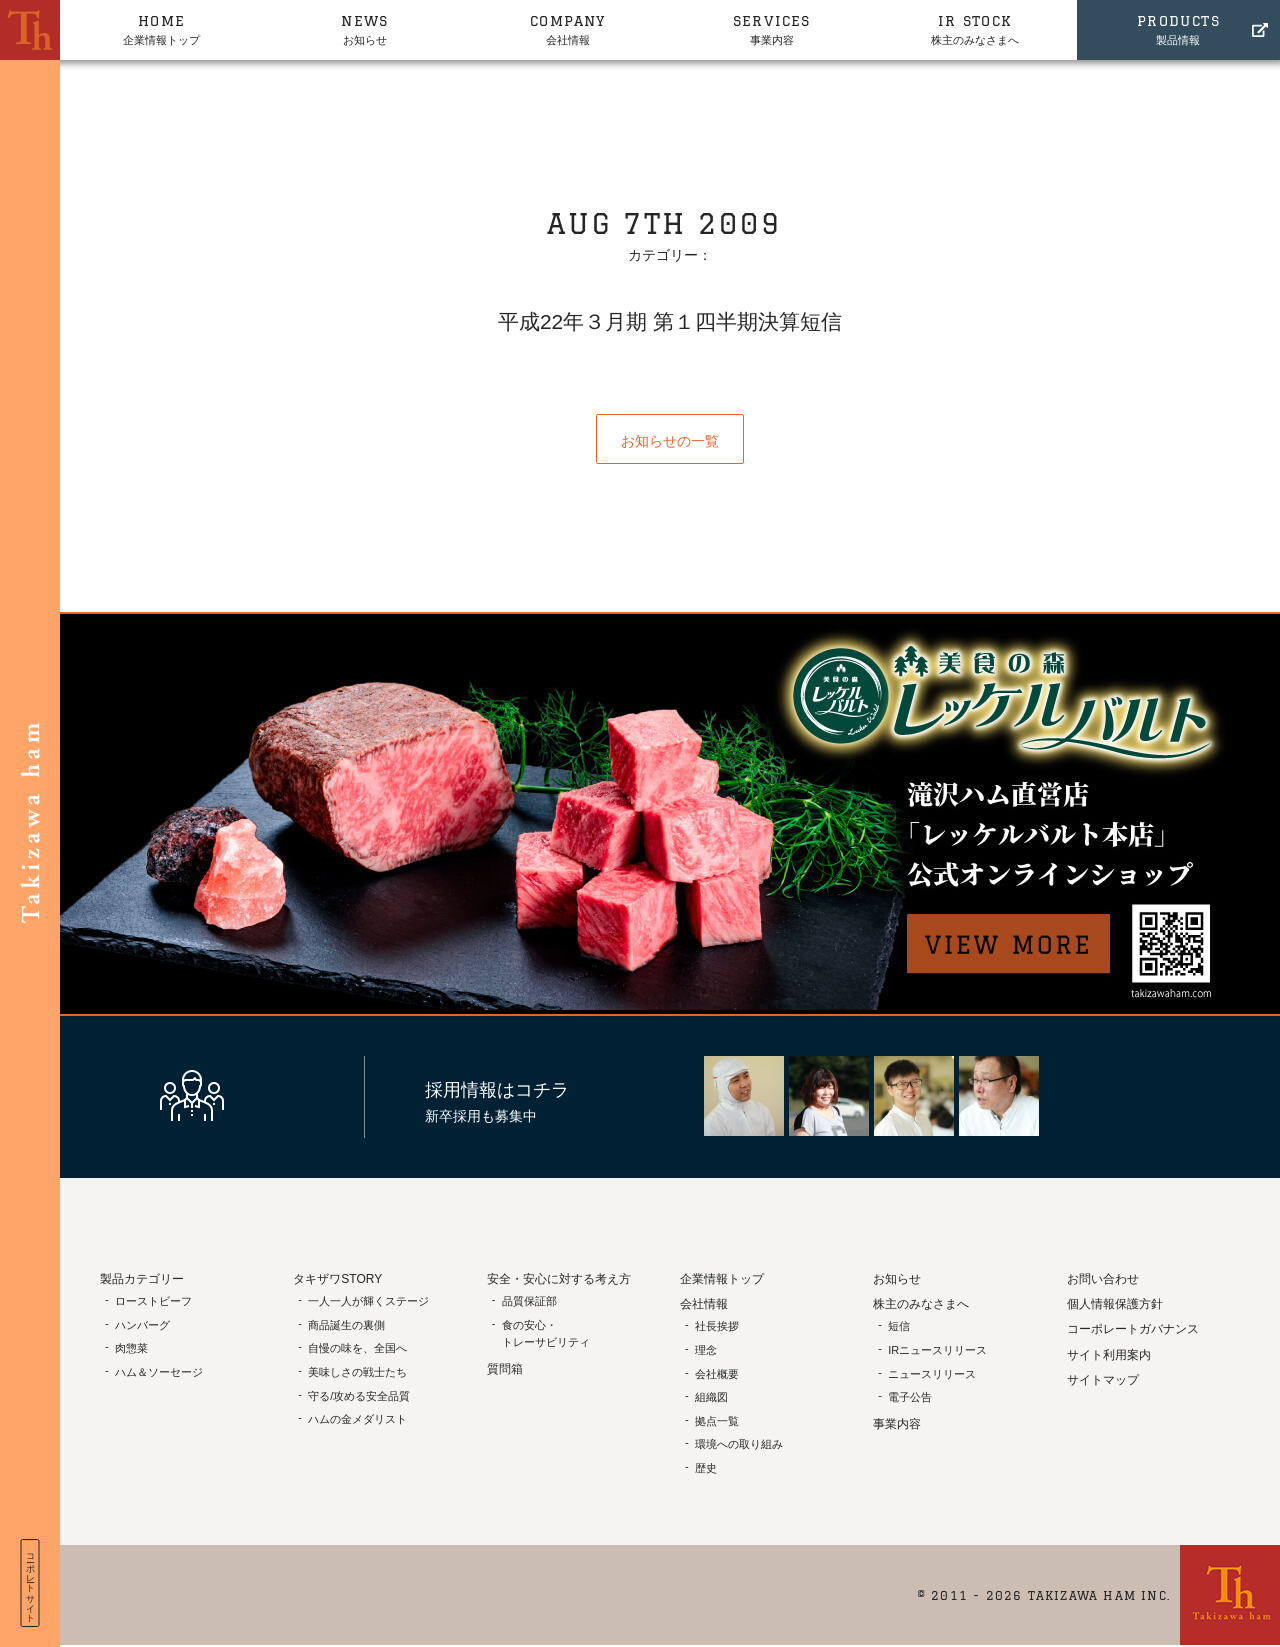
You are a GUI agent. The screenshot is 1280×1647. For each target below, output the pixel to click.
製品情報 (1178, 28)
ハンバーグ (142, 1325)
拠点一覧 (717, 1421)
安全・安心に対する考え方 (559, 1279)
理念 (706, 1350)
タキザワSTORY (337, 1279)
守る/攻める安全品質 (359, 1396)
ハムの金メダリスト (357, 1419)
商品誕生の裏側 (346, 1325)
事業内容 (771, 28)
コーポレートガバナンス (1133, 1329)
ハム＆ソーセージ (159, 1372)
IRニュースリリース (937, 1350)
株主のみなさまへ (974, 28)
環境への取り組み (739, 1444)
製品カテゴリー (142, 1279)
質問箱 (505, 1369)
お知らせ (364, 28)
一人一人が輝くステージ (368, 1301)
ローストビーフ (153, 1301)
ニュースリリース (932, 1374)
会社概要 (717, 1374)
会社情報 (568, 28)
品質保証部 (529, 1301)
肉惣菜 (131, 1348)
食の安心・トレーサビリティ (546, 1334)
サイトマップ (1103, 1380)
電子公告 (910, 1397)
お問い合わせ (1103, 1279)
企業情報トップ (161, 28)
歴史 (706, 1468)
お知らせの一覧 (670, 441)
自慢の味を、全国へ (357, 1348)
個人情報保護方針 (1115, 1304)
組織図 (711, 1397)
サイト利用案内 (1109, 1355)
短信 (899, 1326)
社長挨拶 (717, 1326)
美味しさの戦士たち (357, 1372)
